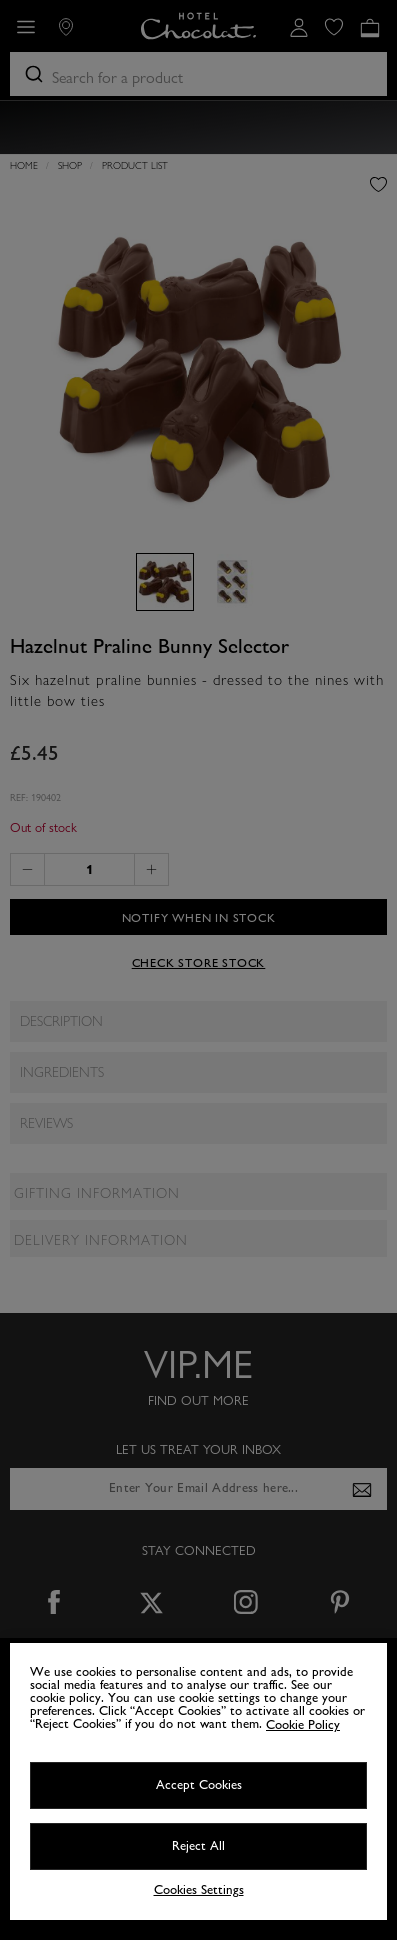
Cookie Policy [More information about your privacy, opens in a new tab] (303, 1725)
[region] (198, 1781)
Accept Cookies (199, 1785)
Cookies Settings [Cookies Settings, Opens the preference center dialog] (199, 1890)
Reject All (198, 1846)
